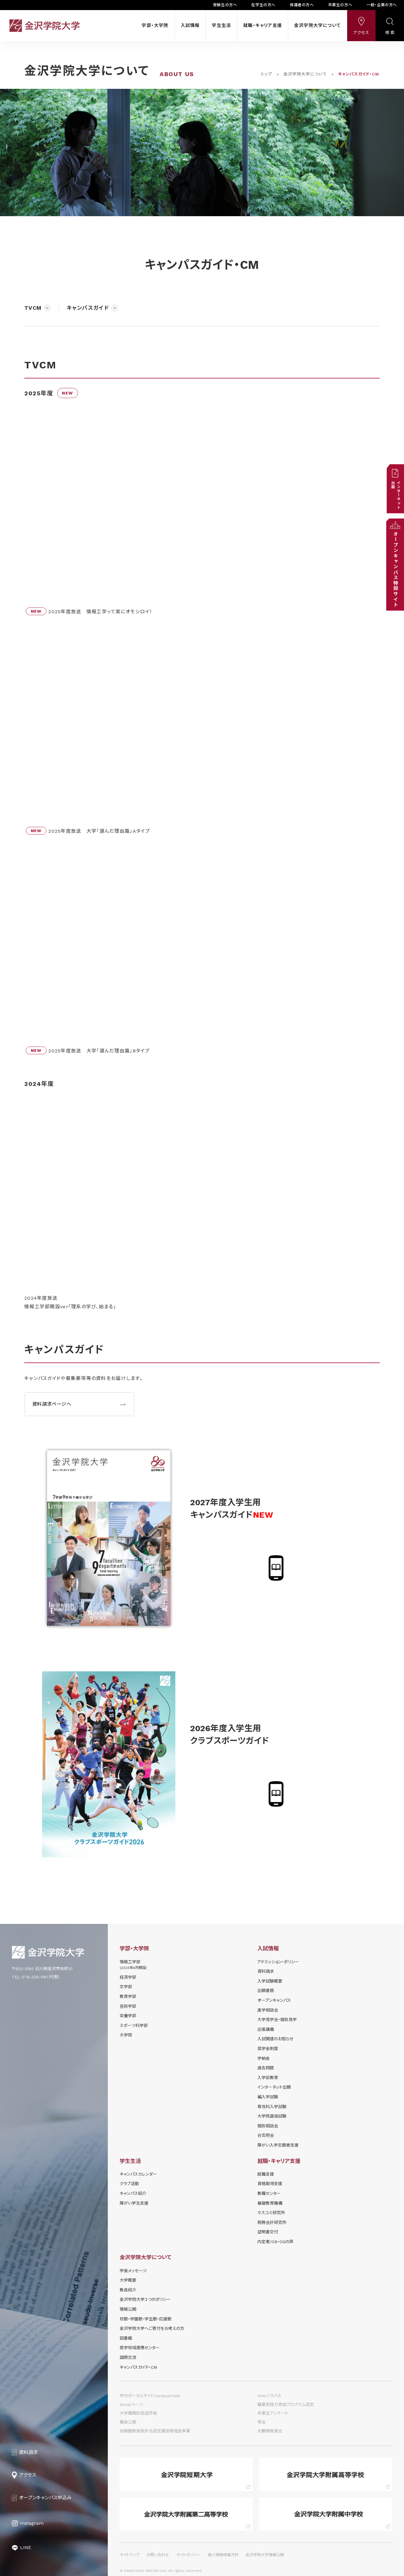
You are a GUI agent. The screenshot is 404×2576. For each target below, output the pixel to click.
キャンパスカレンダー (138, 2174)
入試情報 (190, 25)
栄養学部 (128, 2015)
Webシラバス (269, 2395)
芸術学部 (128, 2006)
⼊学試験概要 (269, 1981)
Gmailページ (131, 2404)
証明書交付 (267, 2232)
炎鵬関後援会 (269, 2431)
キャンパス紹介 (133, 2193)
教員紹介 (128, 2290)
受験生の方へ (225, 5)
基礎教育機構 (269, 2203)
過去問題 (265, 2067)
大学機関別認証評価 (138, 2413)
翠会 (261, 2422)
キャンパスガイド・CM (138, 2367)
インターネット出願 (274, 2087)
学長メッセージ (133, 2270)
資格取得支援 (269, 2183)
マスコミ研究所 (271, 2212)
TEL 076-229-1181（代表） (36, 1977)
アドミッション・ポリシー (278, 1961)
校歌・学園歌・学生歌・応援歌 (145, 2319)
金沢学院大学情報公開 (265, 2555)
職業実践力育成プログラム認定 (285, 2404)
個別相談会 (267, 2126)
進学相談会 (267, 2010)
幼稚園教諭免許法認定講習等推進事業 (155, 2431)
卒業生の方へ (340, 5)
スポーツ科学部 (134, 2025)
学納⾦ (263, 2058)
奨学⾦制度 (267, 2048)
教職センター (269, 2193)
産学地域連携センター (140, 2347)
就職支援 (265, 2174)
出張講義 (265, 2029)
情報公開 (128, 2309)
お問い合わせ (158, 2555)
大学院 (126, 2035)
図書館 (126, 2338)
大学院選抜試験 (271, 2116)
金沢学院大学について (317, 25)
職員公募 (128, 2422)
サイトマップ (130, 2555)
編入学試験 (267, 2096)
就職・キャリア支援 (262, 25)
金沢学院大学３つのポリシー (145, 2299)
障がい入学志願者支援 (278, 2145)
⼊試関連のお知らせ (275, 2038)
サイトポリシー (188, 2555)
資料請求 (265, 1971)
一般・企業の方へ (381, 5)
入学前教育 (267, 2077)
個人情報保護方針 (223, 2555)
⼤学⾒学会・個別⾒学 (277, 2019)
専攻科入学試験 (271, 2106)
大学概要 (128, 2280)
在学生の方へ (263, 5)
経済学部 (128, 1977)
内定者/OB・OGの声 (275, 2241)
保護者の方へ (302, 5)
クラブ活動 (129, 2183)
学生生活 (221, 25)
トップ (266, 74)
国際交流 (128, 2357)
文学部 (126, 1986)
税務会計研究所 (271, 2222)
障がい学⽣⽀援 (134, 2203)
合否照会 (265, 2135)
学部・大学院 (155, 25)
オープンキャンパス (274, 2000)
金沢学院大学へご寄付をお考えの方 (152, 2328)
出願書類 (265, 1990)
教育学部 (128, 1996)
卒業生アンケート (272, 2413)
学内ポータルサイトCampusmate (150, 2395)
